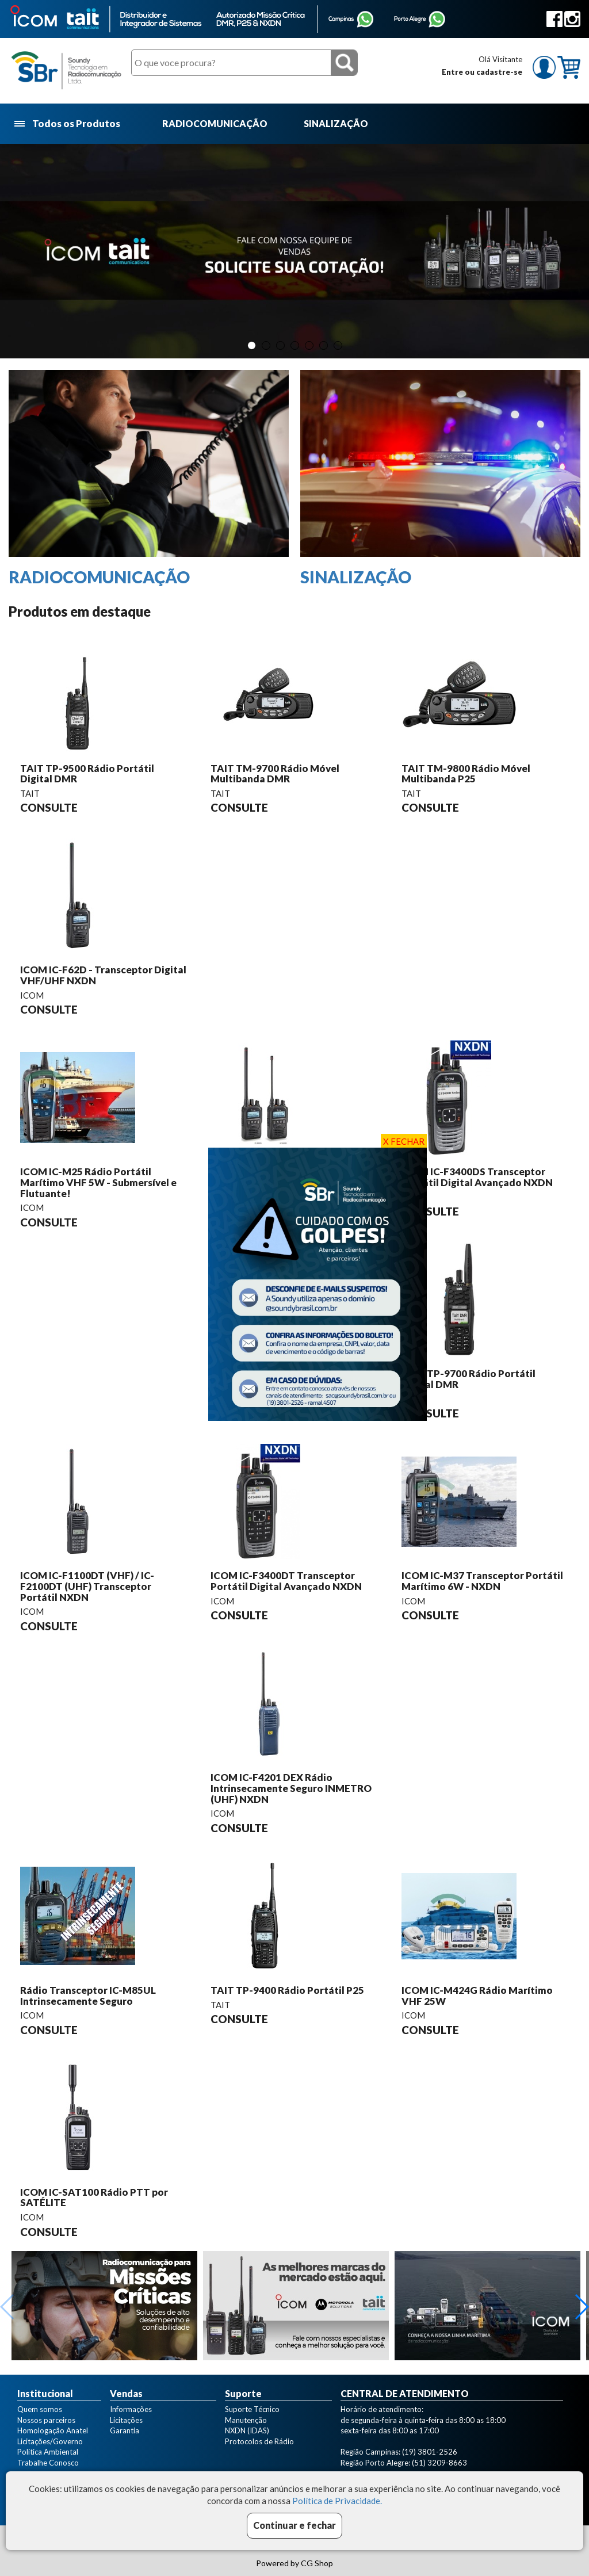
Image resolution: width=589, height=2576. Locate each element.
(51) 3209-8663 (439, 2462)
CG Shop (317, 2563)
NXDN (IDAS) (247, 2430)
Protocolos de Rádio (259, 2441)
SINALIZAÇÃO (336, 123)
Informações (131, 2409)
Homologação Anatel (52, 2430)
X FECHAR (403, 1141)
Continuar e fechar (294, 2525)
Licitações (126, 2420)
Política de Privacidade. (337, 2500)
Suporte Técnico (252, 2409)
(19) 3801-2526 (429, 2451)
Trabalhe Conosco (48, 2462)
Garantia (124, 2430)
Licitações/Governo (50, 2441)
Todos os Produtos (68, 124)
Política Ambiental (47, 2451)
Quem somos (39, 2409)
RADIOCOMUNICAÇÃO (214, 123)
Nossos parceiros (46, 2420)
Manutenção (246, 2420)
